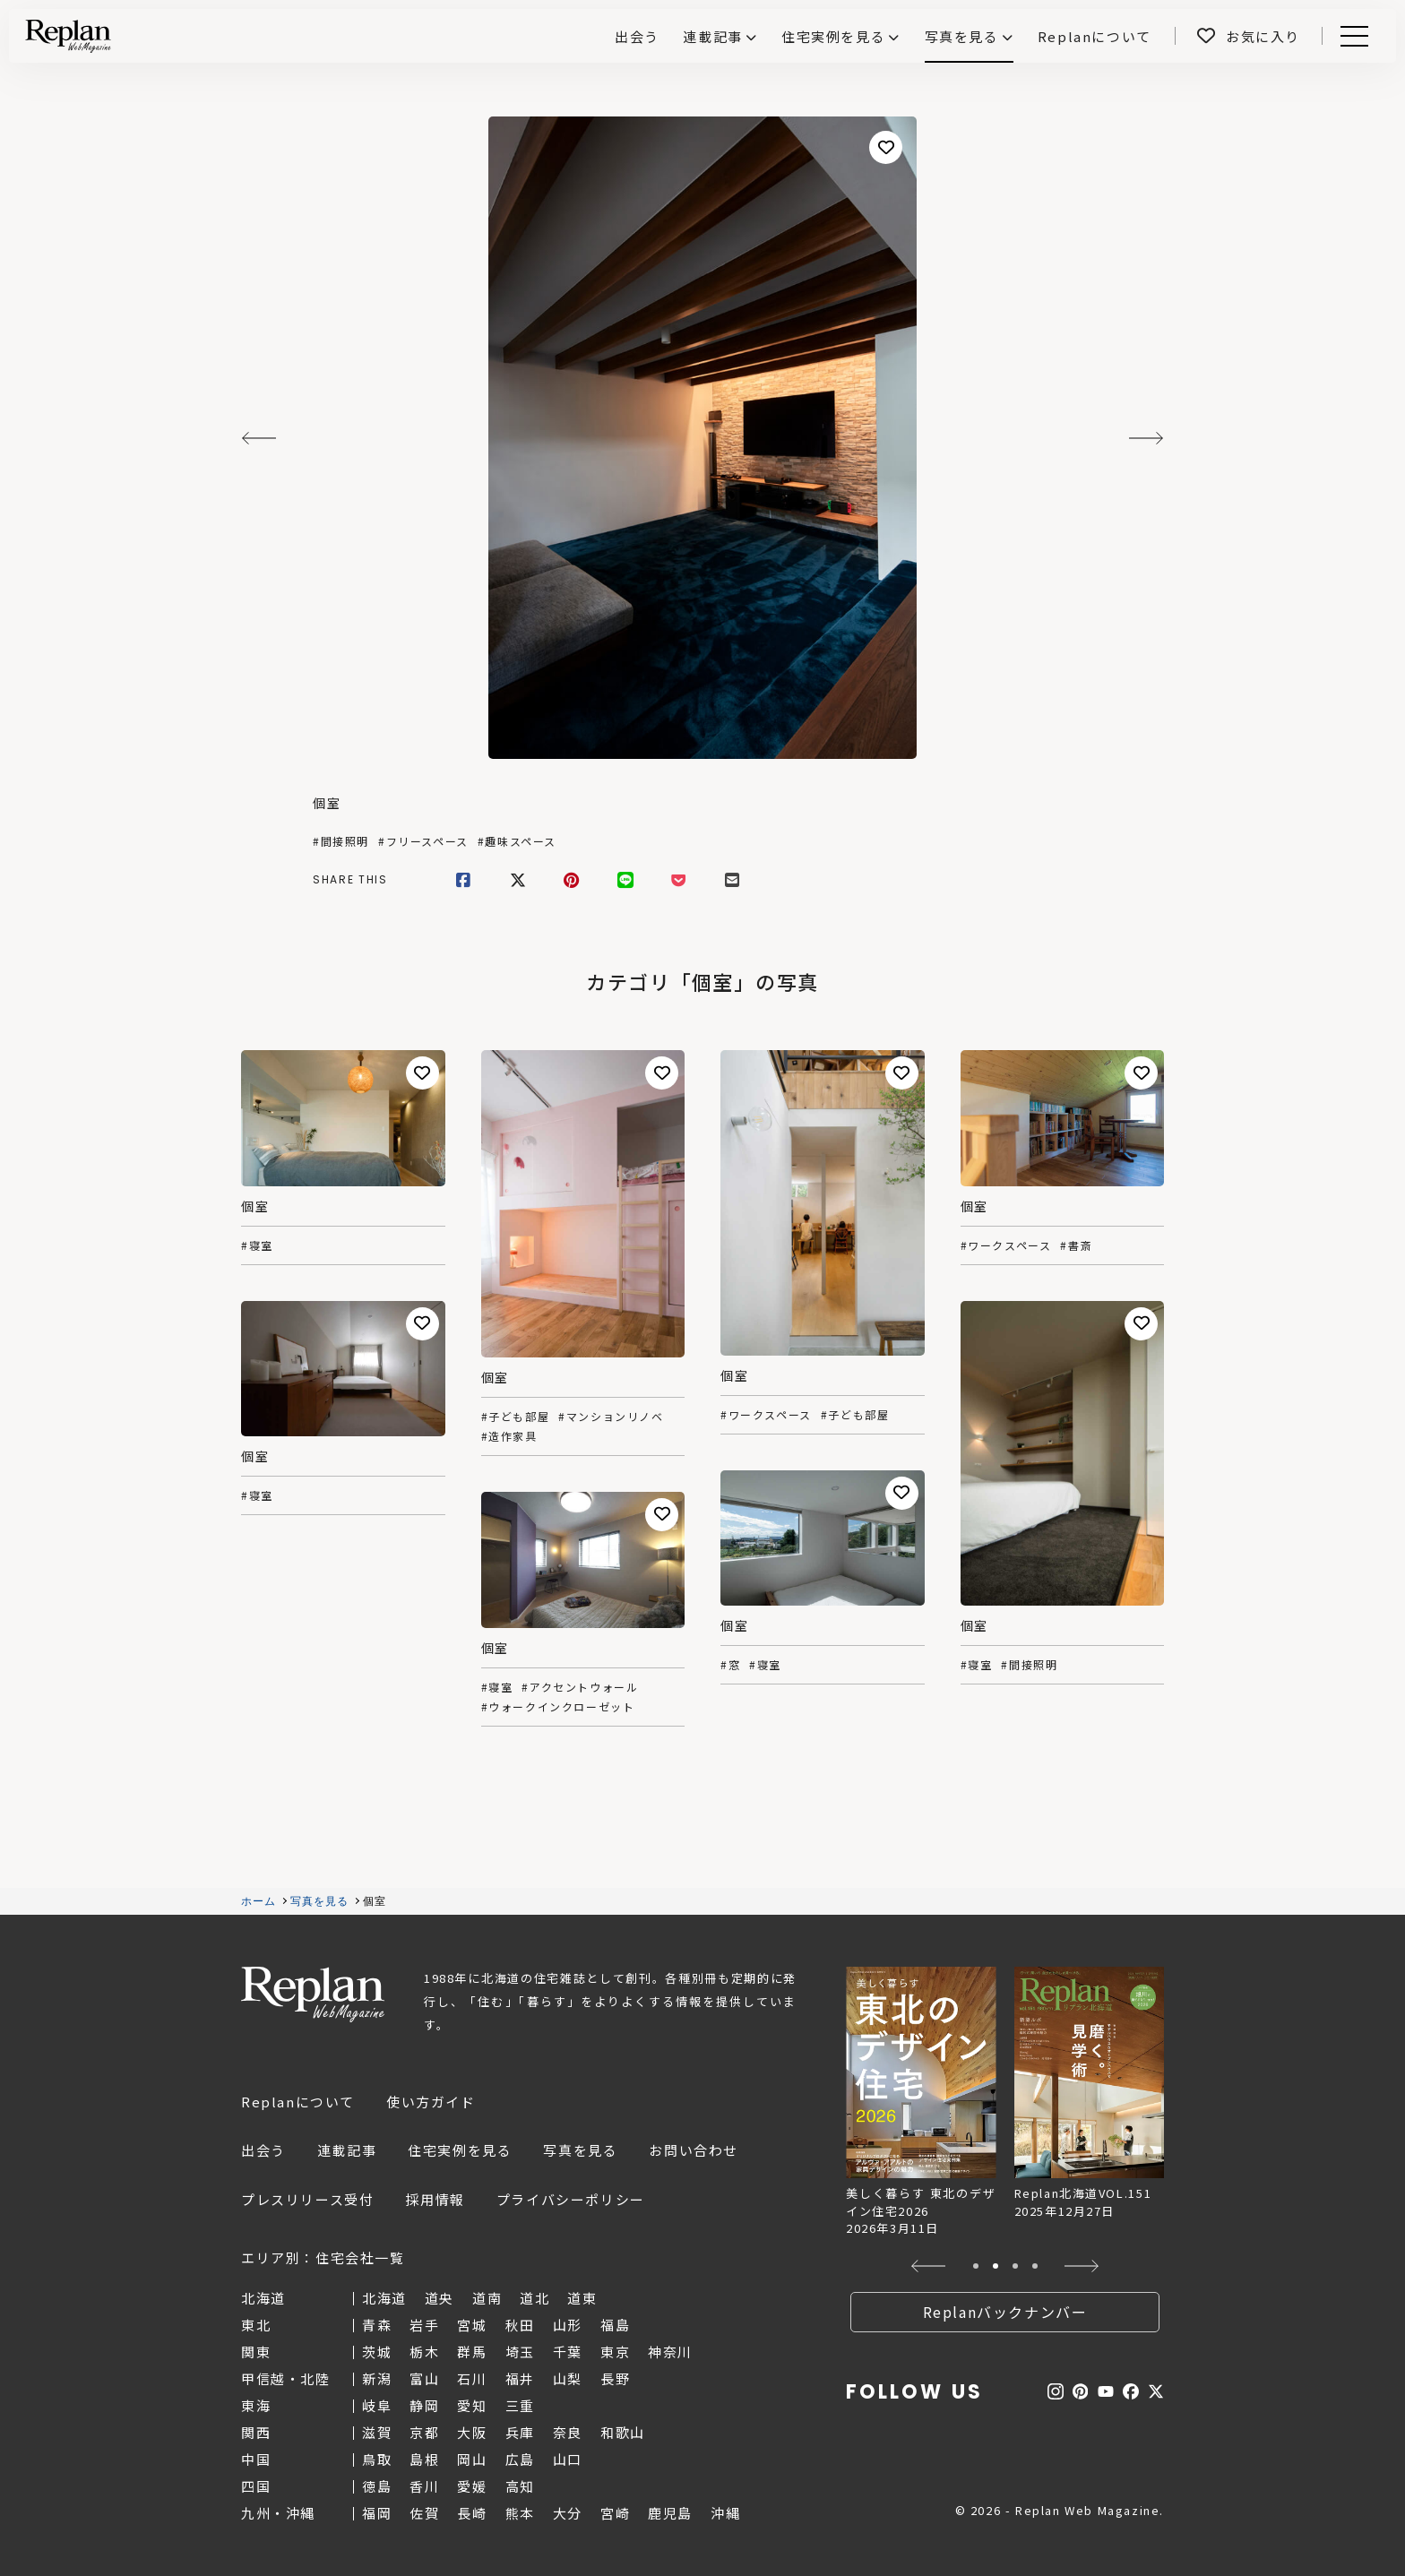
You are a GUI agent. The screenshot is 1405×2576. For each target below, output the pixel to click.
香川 (424, 2486)
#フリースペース (423, 841)
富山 (424, 2378)
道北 (534, 2298)
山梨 (567, 2378)
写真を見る (962, 36)
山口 (567, 2459)
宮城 (472, 2324)
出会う (263, 2150)
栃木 (424, 2351)
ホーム (259, 1901)
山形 (567, 2324)
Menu (1351, 36)
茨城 (377, 2351)
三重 (520, 2405)
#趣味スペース (517, 841)
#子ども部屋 (515, 1416)
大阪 (472, 2432)
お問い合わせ (693, 2150)
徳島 (377, 2486)
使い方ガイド (431, 2101)
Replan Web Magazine (312, 1994)
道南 (487, 2298)
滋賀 (377, 2432)
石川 (472, 2378)
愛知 (472, 2405)
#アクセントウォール (579, 1687)
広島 (520, 2459)
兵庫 (520, 2432)
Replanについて (298, 2101)
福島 (615, 2324)
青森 (377, 2324)
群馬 (472, 2351)
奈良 (567, 2432)
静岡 (424, 2405)
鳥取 (377, 2459)
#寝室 (257, 1245)
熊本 (520, 2513)
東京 (615, 2351)
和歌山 (622, 2432)
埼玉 (520, 2351)
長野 (615, 2378)
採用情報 (434, 2199)
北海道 (384, 2298)
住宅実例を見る (833, 36)
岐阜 (377, 2405)
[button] (928, 2266)
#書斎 (1076, 1245)
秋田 (520, 2324)
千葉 (567, 2351)
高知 (520, 2486)
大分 (567, 2513)
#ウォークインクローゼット (558, 1707)
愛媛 (472, 2486)
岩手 (424, 2324)
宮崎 (615, 2513)
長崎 (472, 2513)
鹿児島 (670, 2513)
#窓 (730, 1664)
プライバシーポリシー (570, 2199)
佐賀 (424, 2513)
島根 (424, 2459)
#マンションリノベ (610, 1416)
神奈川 (670, 2351)
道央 (439, 2298)
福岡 (377, 2513)
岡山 (472, 2459)
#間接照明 (341, 841)
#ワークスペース (766, 1414)
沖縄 (725, 2513)
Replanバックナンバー (1005, 2311)
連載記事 (712, 36)
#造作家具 (509, 1436)
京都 (424, 2432)
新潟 (377, 2378)
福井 (520, 2378)
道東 (582, 2298)
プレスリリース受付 (307, 2199)
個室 (326, 803)
